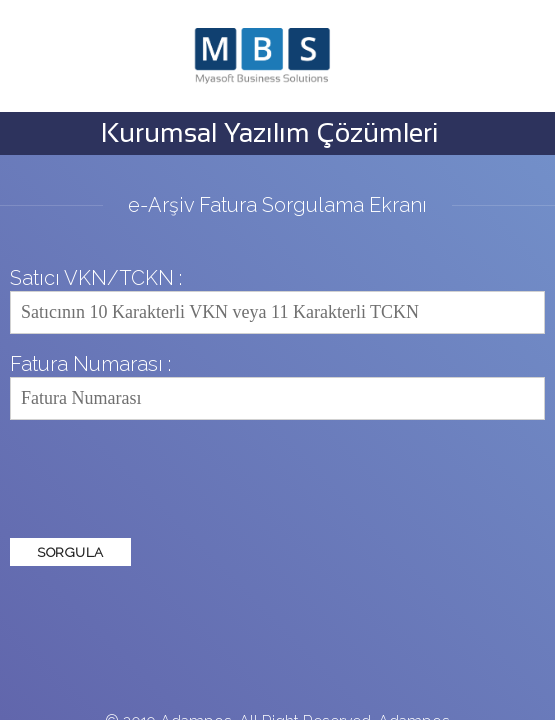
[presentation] (162, 479)
